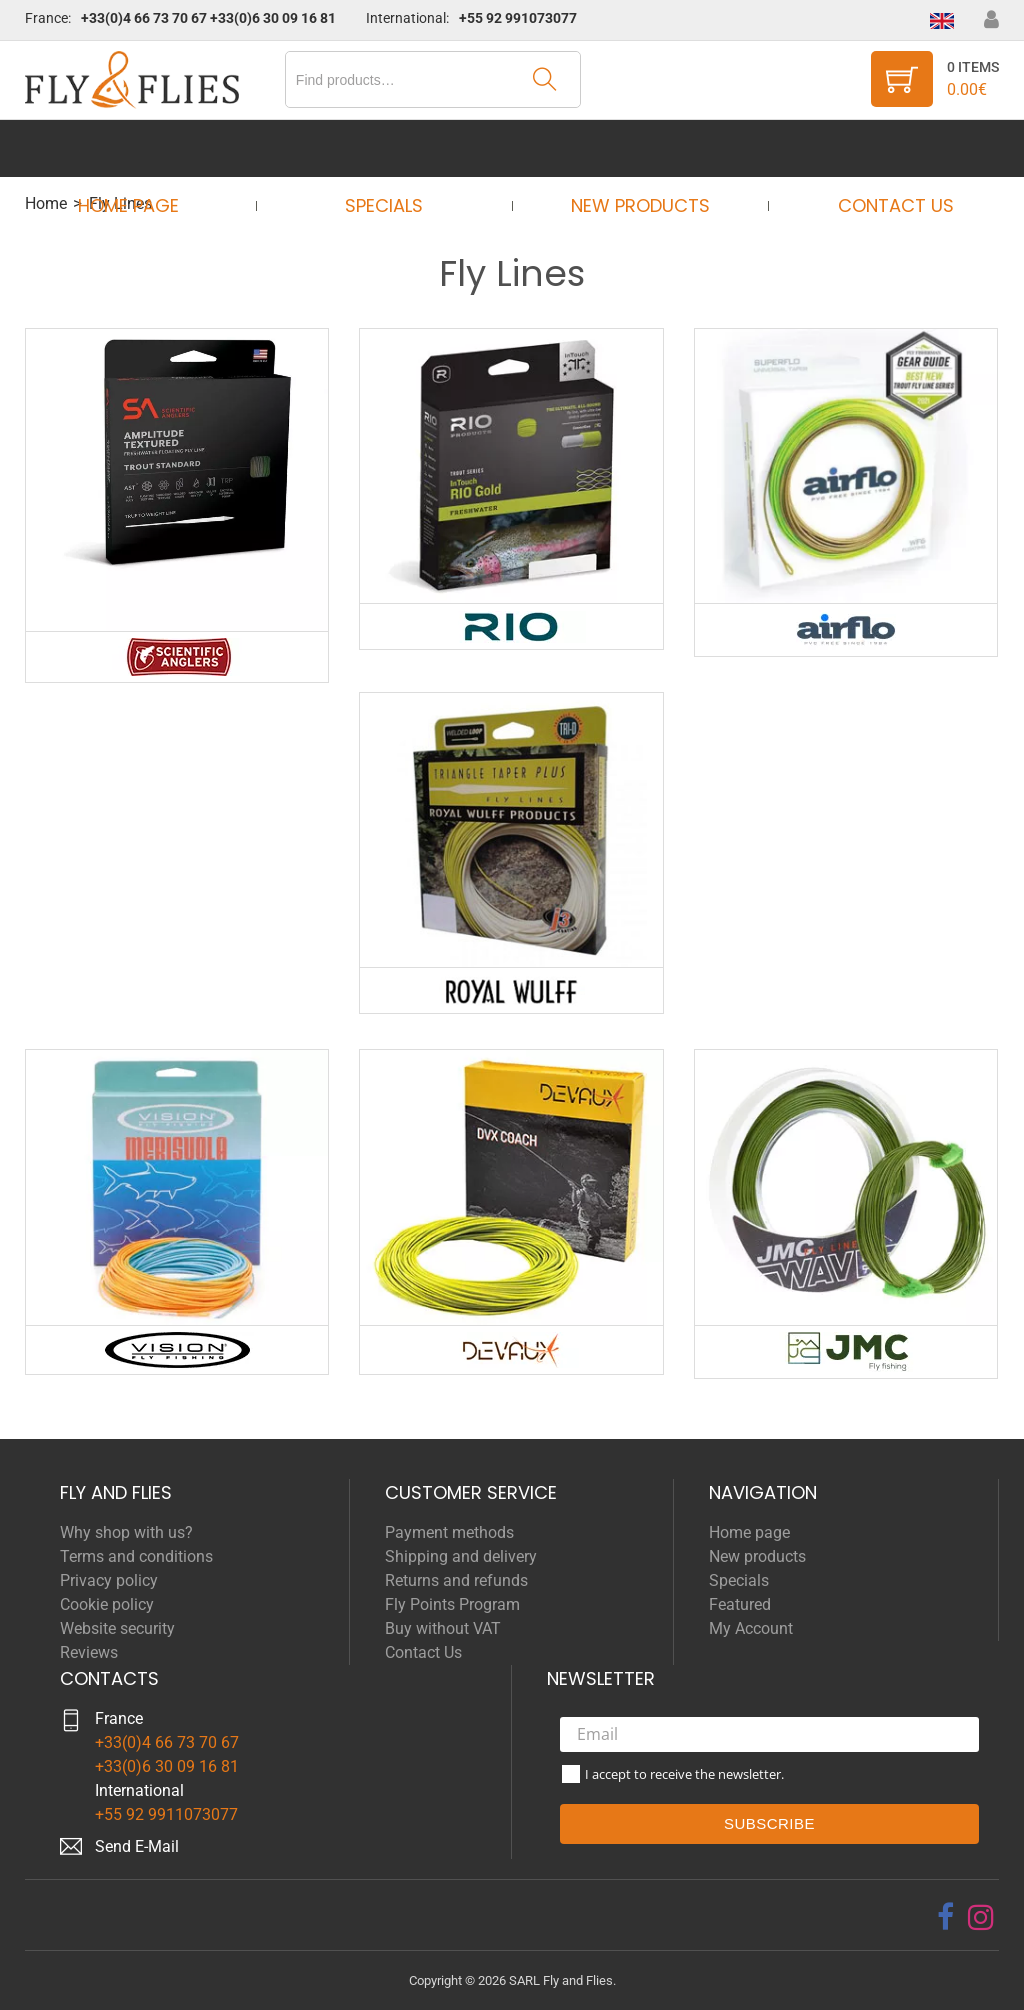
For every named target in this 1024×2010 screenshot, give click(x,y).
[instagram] (981, 1917)
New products (633, 148)
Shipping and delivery (461, 1556)
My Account (751, 1628)
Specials (390, 148)
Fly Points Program (452, 1604)
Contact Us (877, 148)
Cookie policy (107, 1604)
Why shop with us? (126, 1532)
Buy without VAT (443, 1628)
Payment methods (449, 1532)
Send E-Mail (137, 1846)
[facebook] (945, 1917)
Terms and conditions (136, 1556)
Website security (117, 1628)
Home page (146, 148)
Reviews (89, 1652)
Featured (740, 1604)
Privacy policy (109, 1580)
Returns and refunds (456, 1580)
